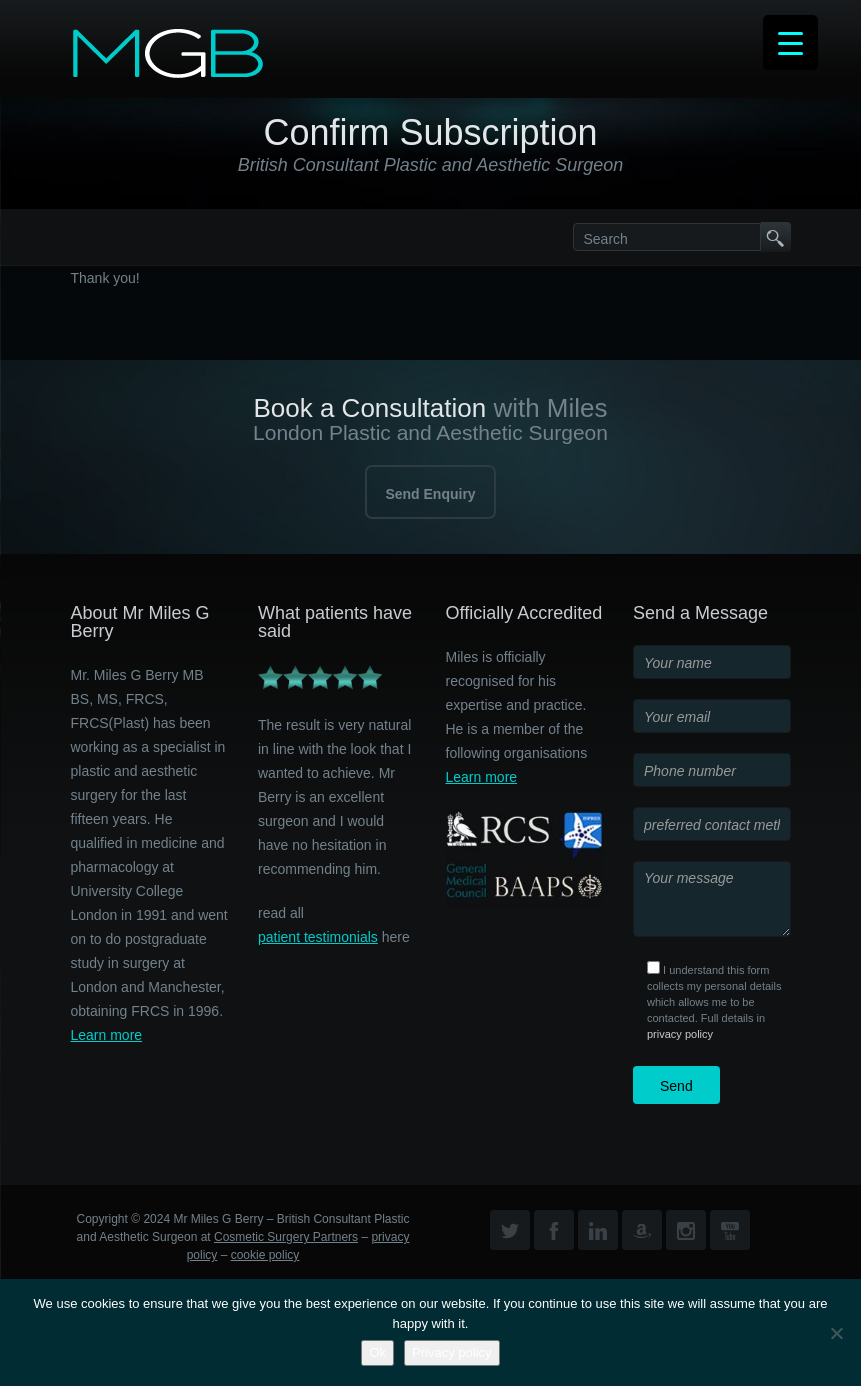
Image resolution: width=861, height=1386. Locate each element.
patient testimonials (318, 937)
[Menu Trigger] (790, 42)
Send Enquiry (430, 494)
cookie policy (265, 1255)
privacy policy (680, 1034)
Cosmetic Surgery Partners (286, 1237)
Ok (377, 1352)
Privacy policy (451, 1352)
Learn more (107, 1035)
